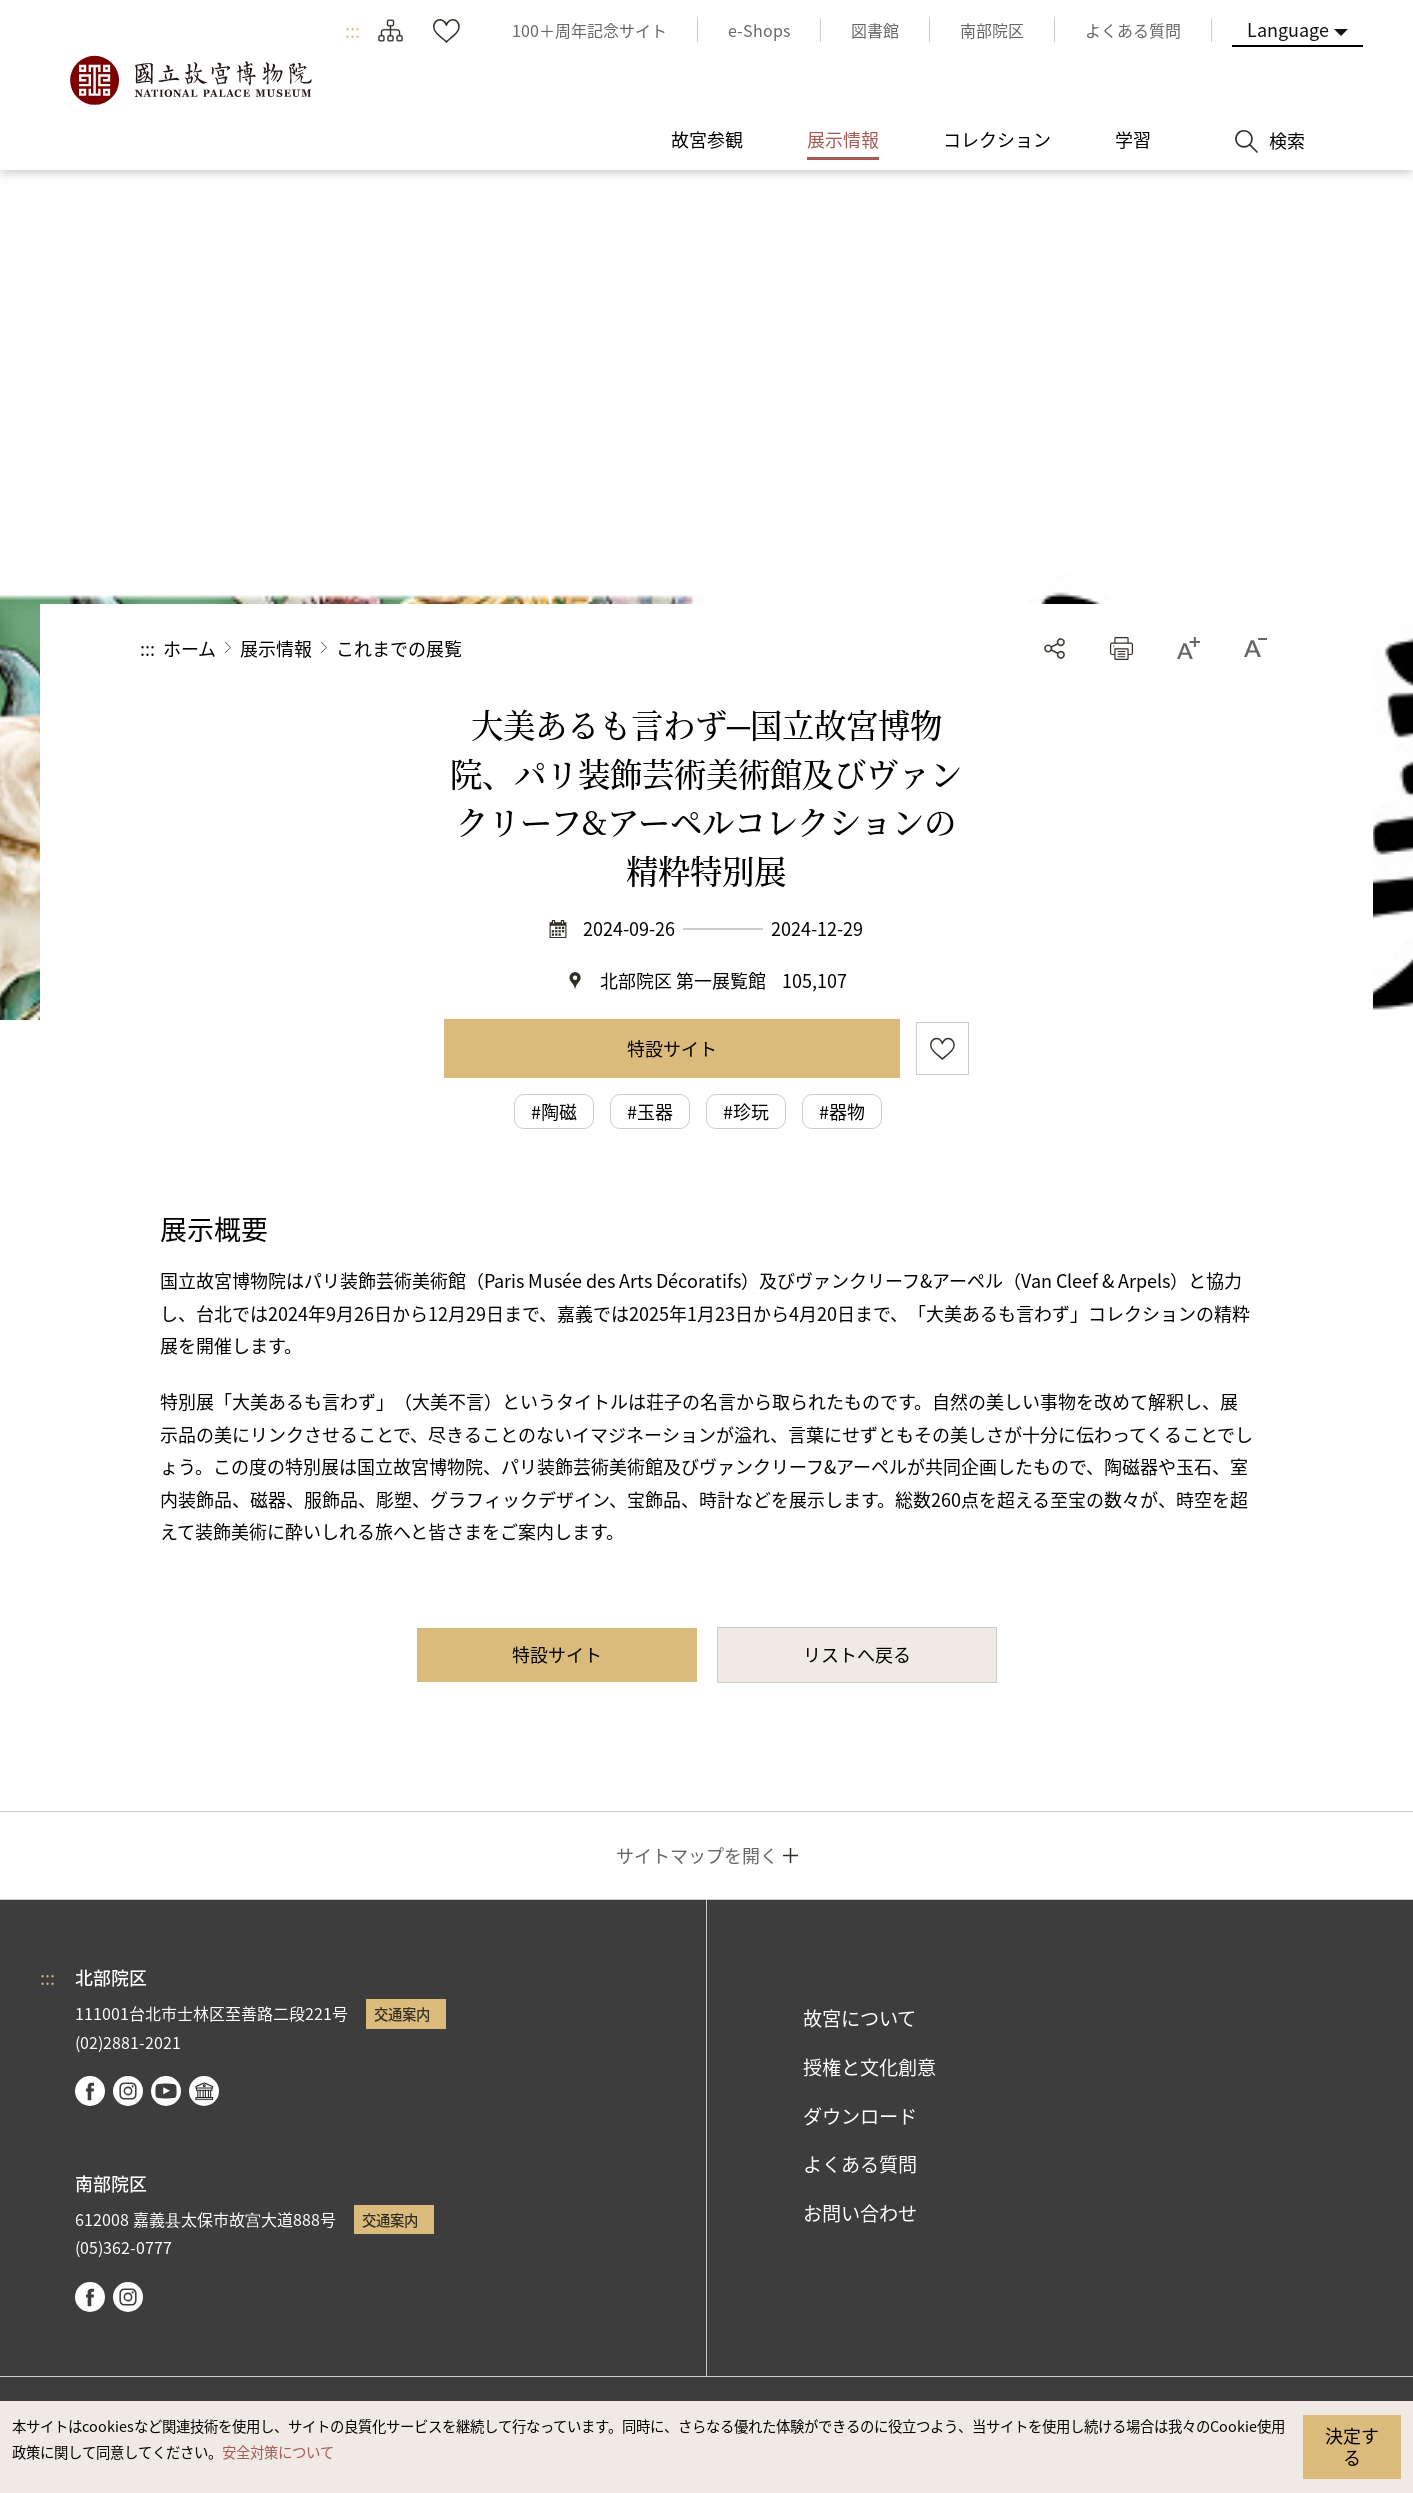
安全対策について (278, 2451)
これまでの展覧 (399, 648)
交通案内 (402, 2013)
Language (1288, 29)
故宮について (859, 2018)
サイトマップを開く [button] (697, 1855)
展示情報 (276, 648)
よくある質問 (860, 2164)
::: (352, 30)
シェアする (1054, 648)
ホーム (189, 648)
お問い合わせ (860, 2213)
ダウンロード (860, 2116)
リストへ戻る (857, 1654)
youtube (166, 2091)
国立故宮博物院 (190, 80)
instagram (128, 2091)
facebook (90, 2091)
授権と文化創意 (869, 2067)
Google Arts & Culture (204, 2091)
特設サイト (672, 1048)
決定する (1352, 2446)
